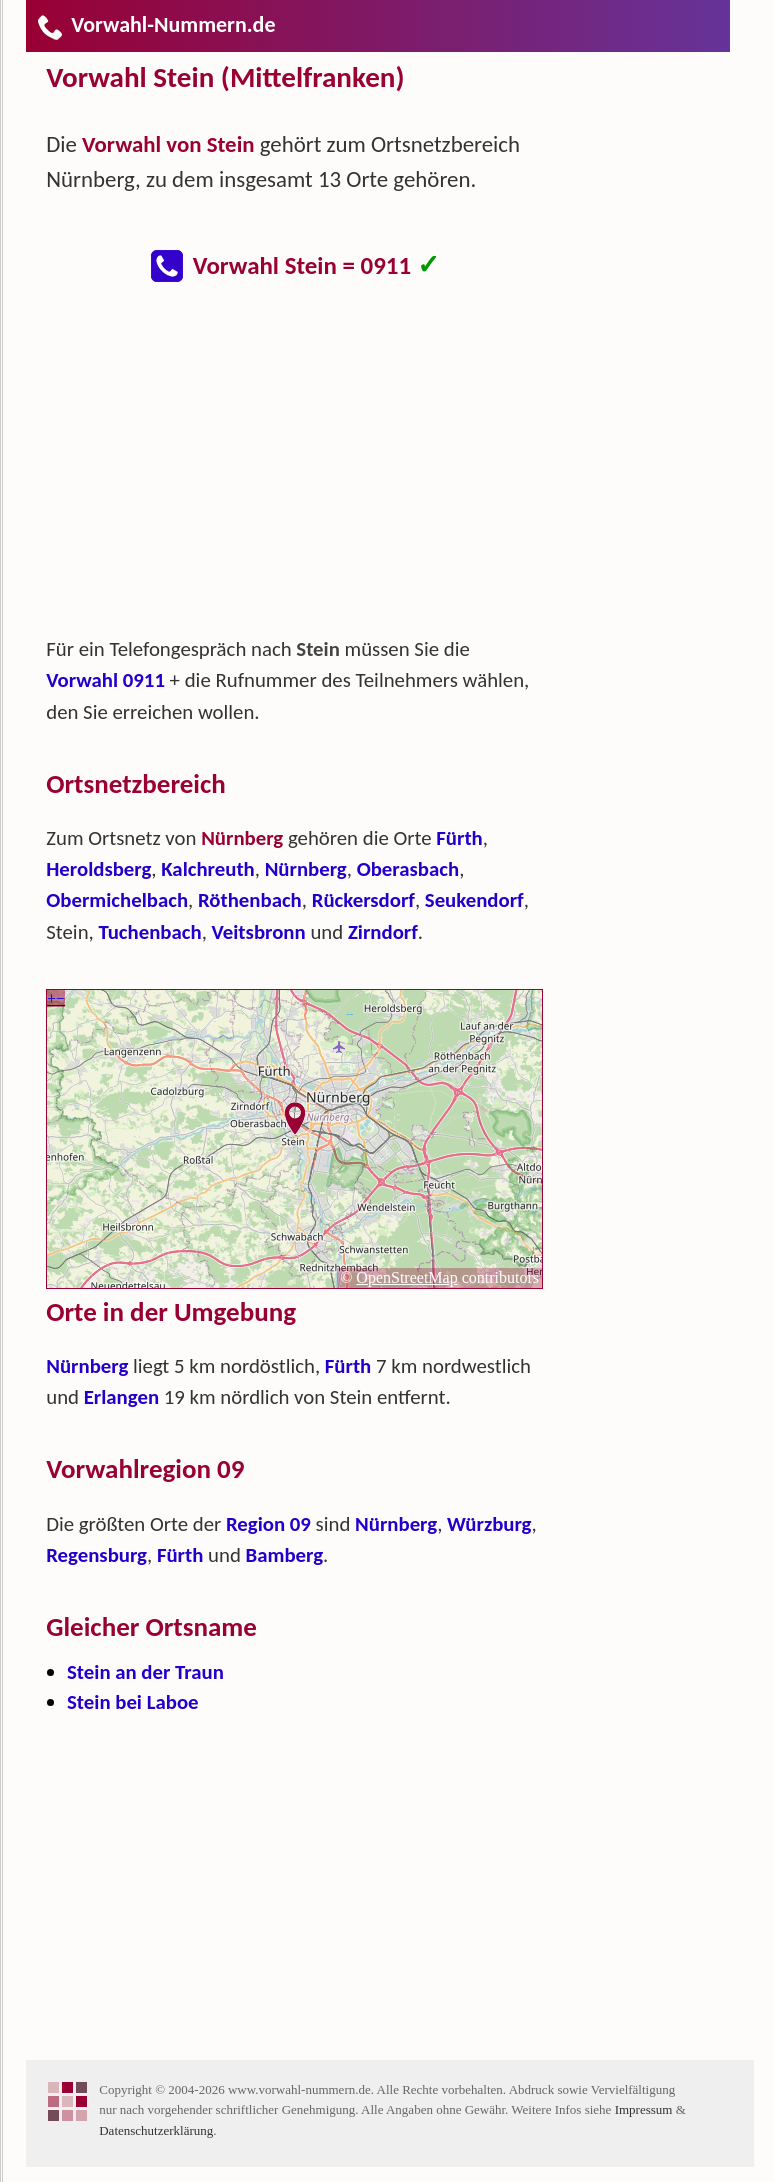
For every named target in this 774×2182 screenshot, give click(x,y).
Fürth (459, 838)
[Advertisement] (311, 470)
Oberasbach (408, 869)
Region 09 (268, 1524)
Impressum (644, 2109)
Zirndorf (383, 932)
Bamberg (284, 1555)
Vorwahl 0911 (105, 680)
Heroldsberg (98, 869)
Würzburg (489, 1524)
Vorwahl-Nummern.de (155, 24)
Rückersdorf (363, 900)
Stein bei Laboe (133, 1702)
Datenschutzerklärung (156, 2130)
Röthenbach (250, 900)
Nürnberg (306, 869)
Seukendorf (474, 900)
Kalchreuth (208, 869)
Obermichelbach (117, 900)
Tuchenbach (149, 932)
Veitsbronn (259, 932)
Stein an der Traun (145, 1672)
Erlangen (121, 1397)
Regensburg (96, 1555)
